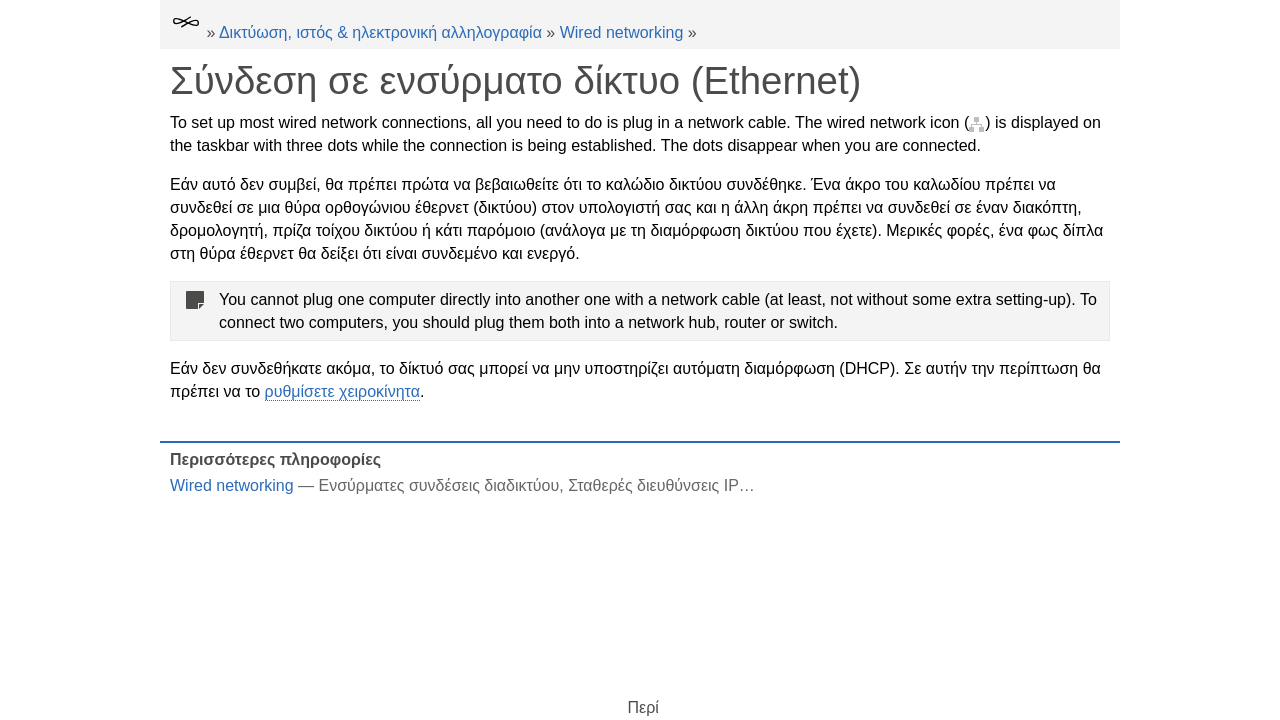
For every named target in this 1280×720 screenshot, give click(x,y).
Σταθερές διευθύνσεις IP (653, 485)
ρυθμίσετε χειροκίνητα (342, 391)
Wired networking (622, 32)
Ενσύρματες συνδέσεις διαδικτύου (439, 485)
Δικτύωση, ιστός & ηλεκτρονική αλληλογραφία (380, 32)
